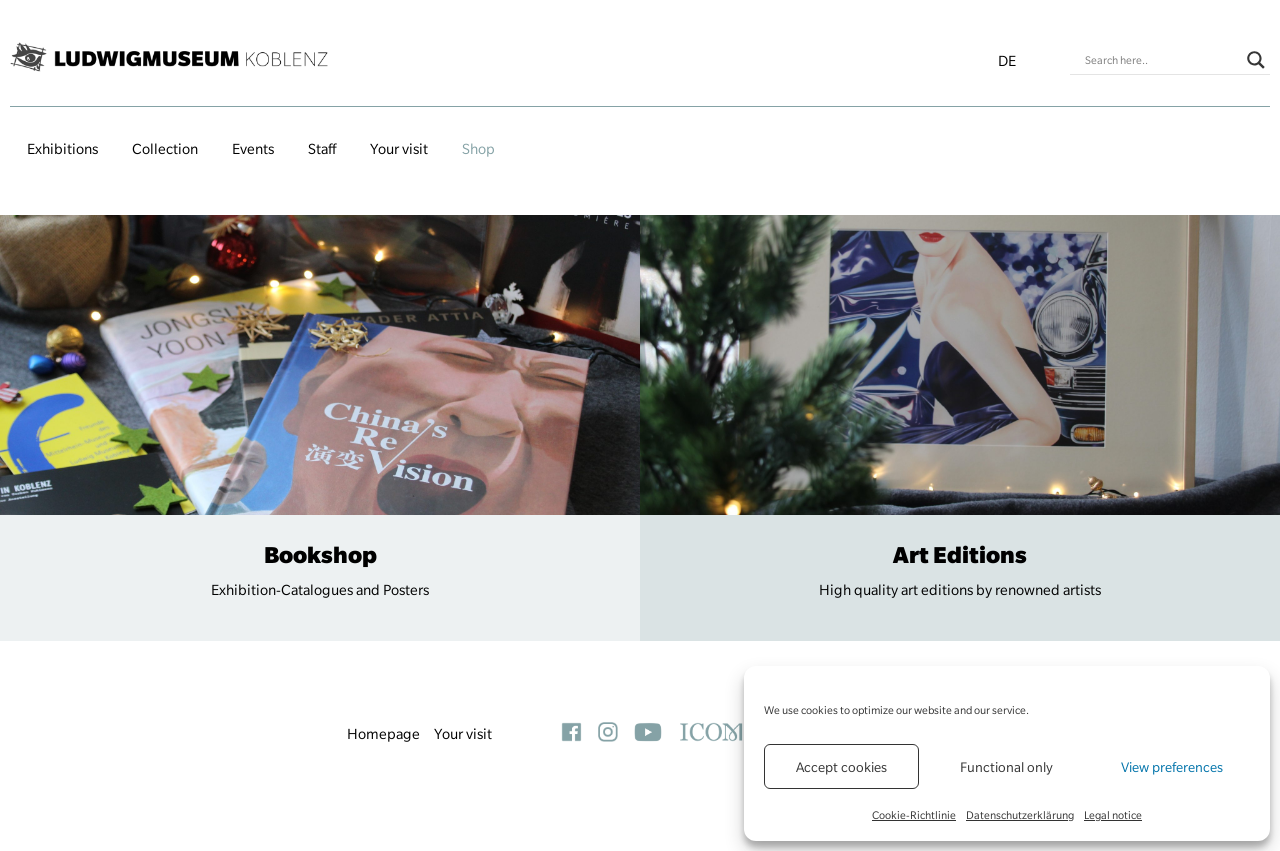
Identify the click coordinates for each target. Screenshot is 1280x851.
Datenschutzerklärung (1020, 815)
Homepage (383, 734)
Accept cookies (841, 767)
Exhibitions (62, 149)
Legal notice (1113, 815)
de (1007, 61)
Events (253, 149)
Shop (478, 149)
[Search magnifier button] (1256, 60)
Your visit (399, 149)
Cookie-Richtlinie (914, 815)
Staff (322, 149)
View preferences (1172, 767)
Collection (165, 149)
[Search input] (1161, 60)
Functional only (1006, 767)
